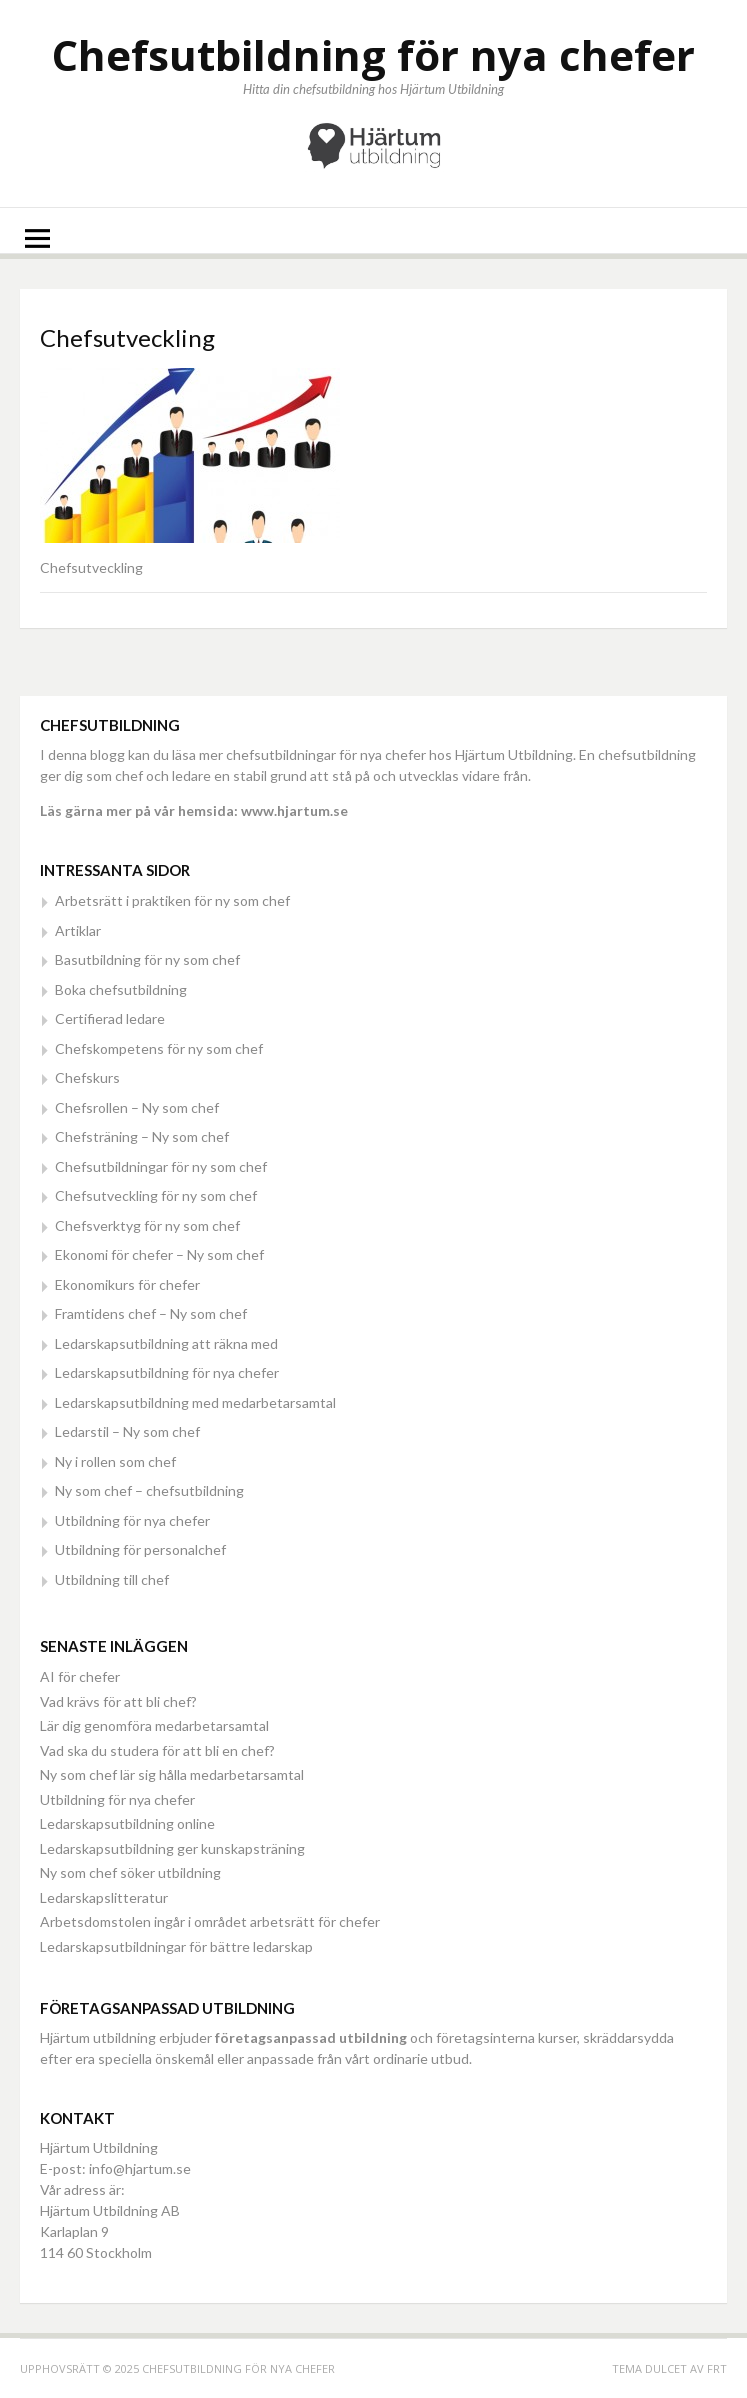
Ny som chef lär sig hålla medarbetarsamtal (172, 1774)
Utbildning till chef (112, 1579)
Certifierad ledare (110, 1018)
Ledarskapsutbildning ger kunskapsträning (172, 1848)
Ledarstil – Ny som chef (127, 1431)
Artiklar (78, 930)
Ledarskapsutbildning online (127, 1823)
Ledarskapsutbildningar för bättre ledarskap (176, 1946)
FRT (717, 2368)
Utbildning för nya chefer (132, 1520)
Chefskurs (87, 1077)
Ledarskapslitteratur (104, 1897)
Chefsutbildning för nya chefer (373, 54)
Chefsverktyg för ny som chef (147, 1225)
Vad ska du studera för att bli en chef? (157, 1750)
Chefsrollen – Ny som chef (137, 1107)
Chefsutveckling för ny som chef (156, 1195)
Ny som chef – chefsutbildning (149, 1490)
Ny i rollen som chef (115, 1461)
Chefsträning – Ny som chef (142, 1136)
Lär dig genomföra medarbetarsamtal (154, 1725)
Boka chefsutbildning (121, 989)
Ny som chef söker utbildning (130, 1872)
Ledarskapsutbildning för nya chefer (167, 1372)
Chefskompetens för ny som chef (159, 1048)
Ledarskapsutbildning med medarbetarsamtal (195, 1402)
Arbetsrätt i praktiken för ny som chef (172, 900)
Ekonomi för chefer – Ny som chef (159, 1254)
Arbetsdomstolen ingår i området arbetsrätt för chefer (210, 1921)
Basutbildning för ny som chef (147, 959)
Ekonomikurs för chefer (127, 1284)
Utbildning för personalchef (140, 1549)
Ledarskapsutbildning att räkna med (166, 1343)
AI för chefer (80, 1676)
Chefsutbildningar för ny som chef (161, 1166)
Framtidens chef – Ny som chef (151, 1313)
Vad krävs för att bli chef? (118, 1701)
